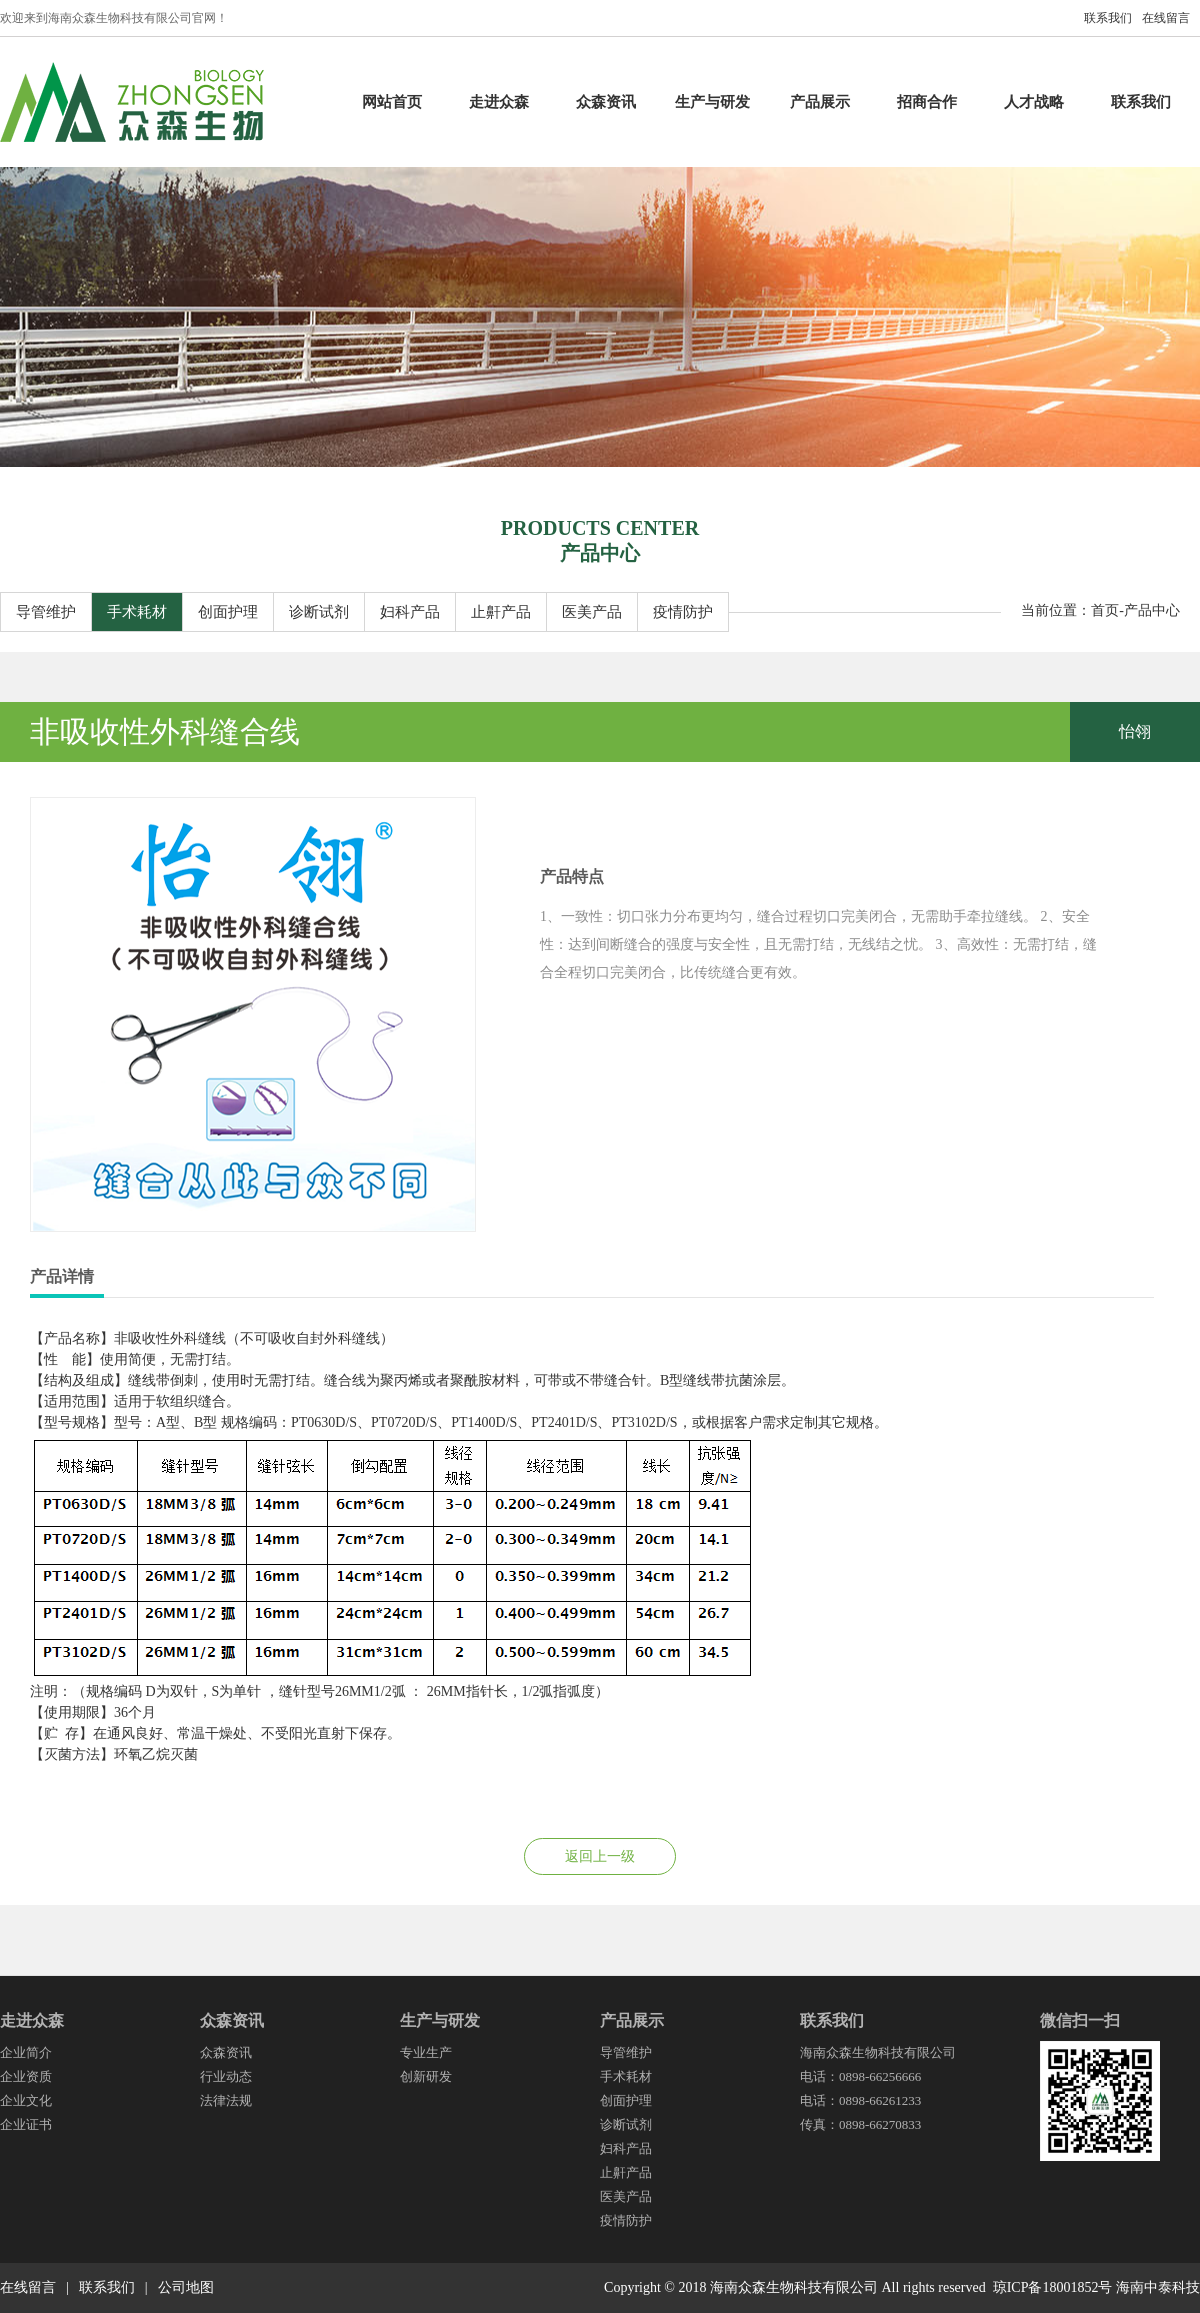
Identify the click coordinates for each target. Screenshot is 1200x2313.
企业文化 (26, 2100)
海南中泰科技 (1158, 2287)
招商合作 (927, 102)
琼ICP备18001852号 (1053, 2287)
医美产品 (592, 612)
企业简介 (26, 2052)
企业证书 (26, 2124)
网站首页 (392, 102)
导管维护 (46, 612)
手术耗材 (137, 612)
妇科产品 (410, 612)
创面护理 (228, 612)
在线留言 (1166, 18)
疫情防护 (683, 612)
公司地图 (186, 2287)
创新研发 (426, 2076)
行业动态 (226, 2076)
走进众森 (499, 102)
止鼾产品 (501, 612)
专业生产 (426, 2052)
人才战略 (1034, 102)
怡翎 (1135, 731)
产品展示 (820, 102)
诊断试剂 (319, 612)
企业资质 (26, 2076)
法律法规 (226, 2100)
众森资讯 (606, 102)
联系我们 (1108, 18)
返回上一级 (600, 1856)
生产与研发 (712, 102)
